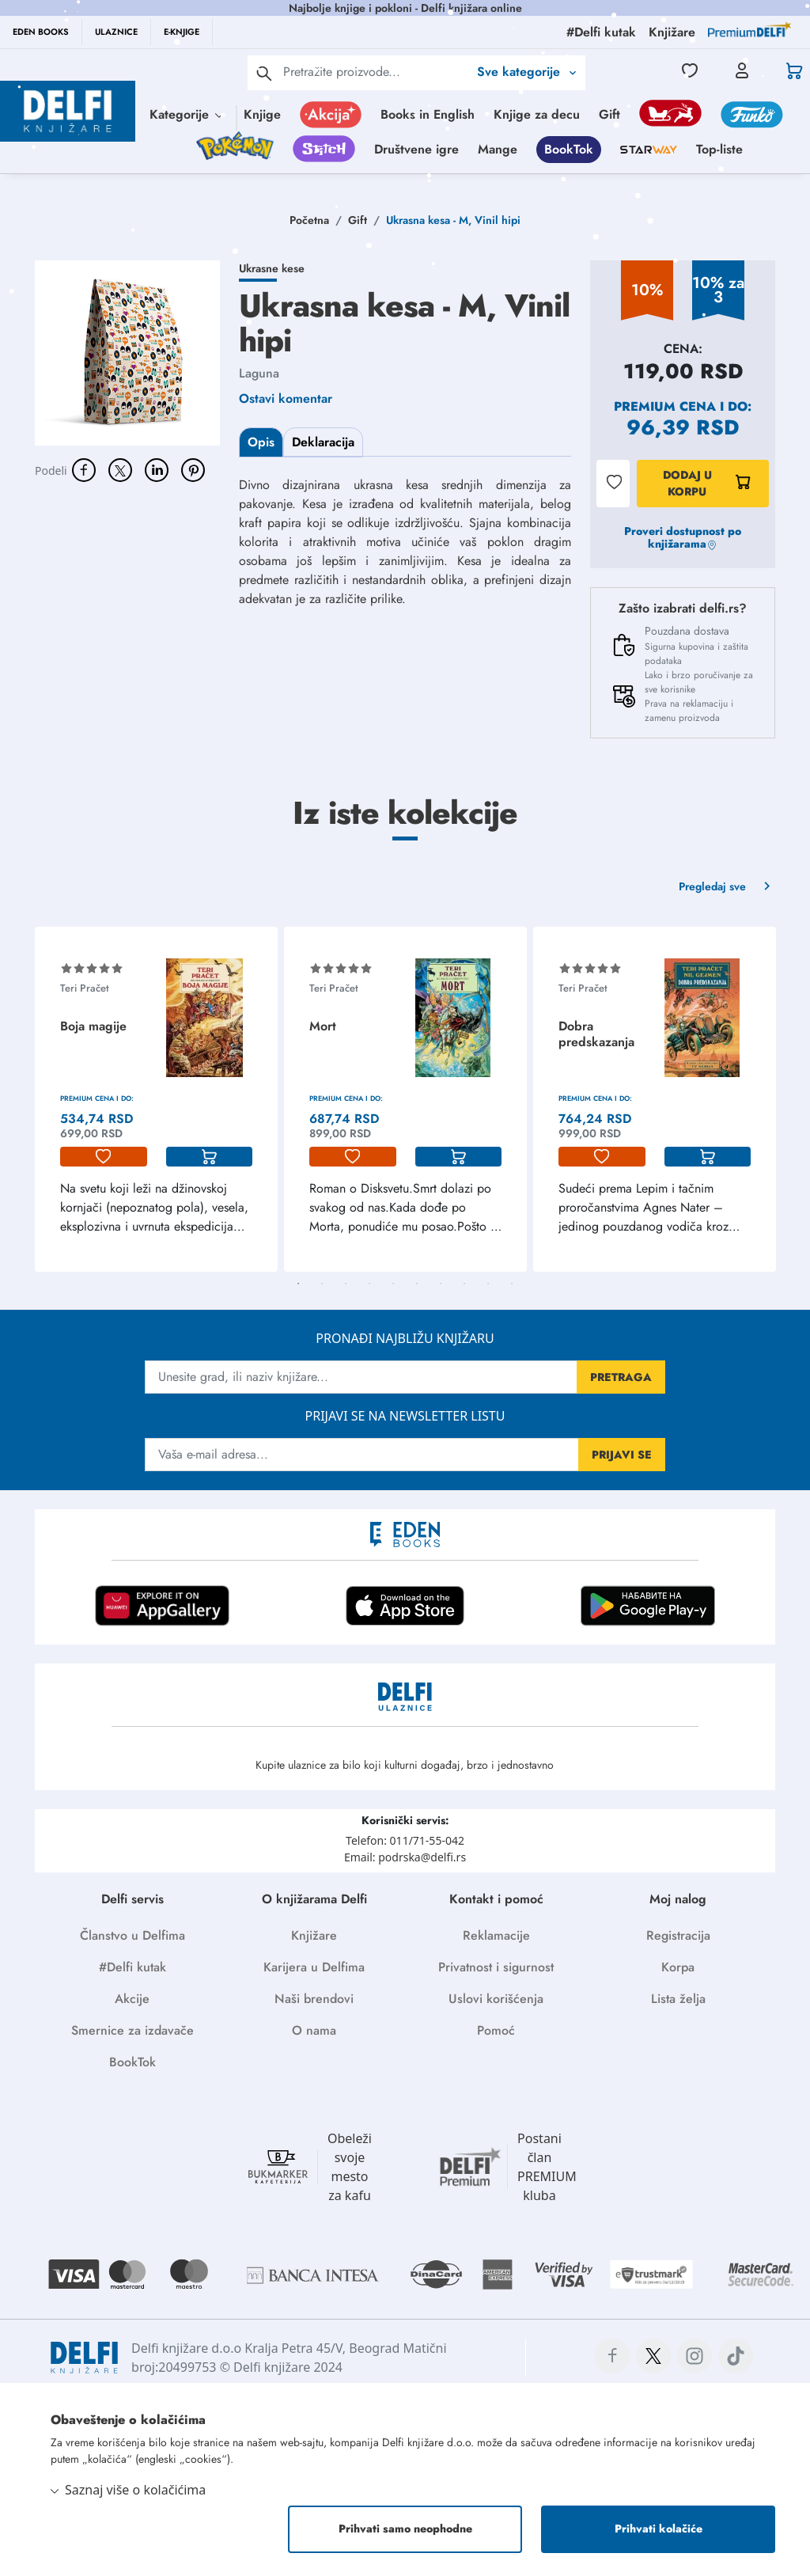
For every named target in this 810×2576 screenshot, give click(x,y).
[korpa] (209, 1157)
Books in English (427, 114)
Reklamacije (496, 1935)
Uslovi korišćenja (496, 1999)
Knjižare (314, 1935)
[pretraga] (264, 73)
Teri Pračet (84, 988)
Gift (609, 114)
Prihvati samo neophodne (405, 2528)
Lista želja (678, 1999)
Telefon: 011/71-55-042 (405, 1840)
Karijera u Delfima (314, 1967)
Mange (497, 149)
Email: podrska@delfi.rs (405, 1857)
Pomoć (496, 2030)
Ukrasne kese (272, 268)
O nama (314, 2030)
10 (512, 1284)
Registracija (678, 1935)
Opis (261, 442)
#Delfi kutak (132, 1967)
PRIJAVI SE (622, 1455)
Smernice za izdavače (132, 2030)
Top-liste (719, 149)
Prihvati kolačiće (658, 2528)
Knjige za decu (537, 114)
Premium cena (665, 406)
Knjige (262, 114)
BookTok (568, 149)
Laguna (259, 373)
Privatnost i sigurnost (496, 1967)
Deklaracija (323, 442)
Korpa (678, 1967)
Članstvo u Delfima (132, 1935)
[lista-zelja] (103, 1157)
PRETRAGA (621, 1377)
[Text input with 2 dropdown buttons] (376, 72)
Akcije (132, 1999)
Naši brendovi (314, 1999)
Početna (309, 220)
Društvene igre (416, 149)
